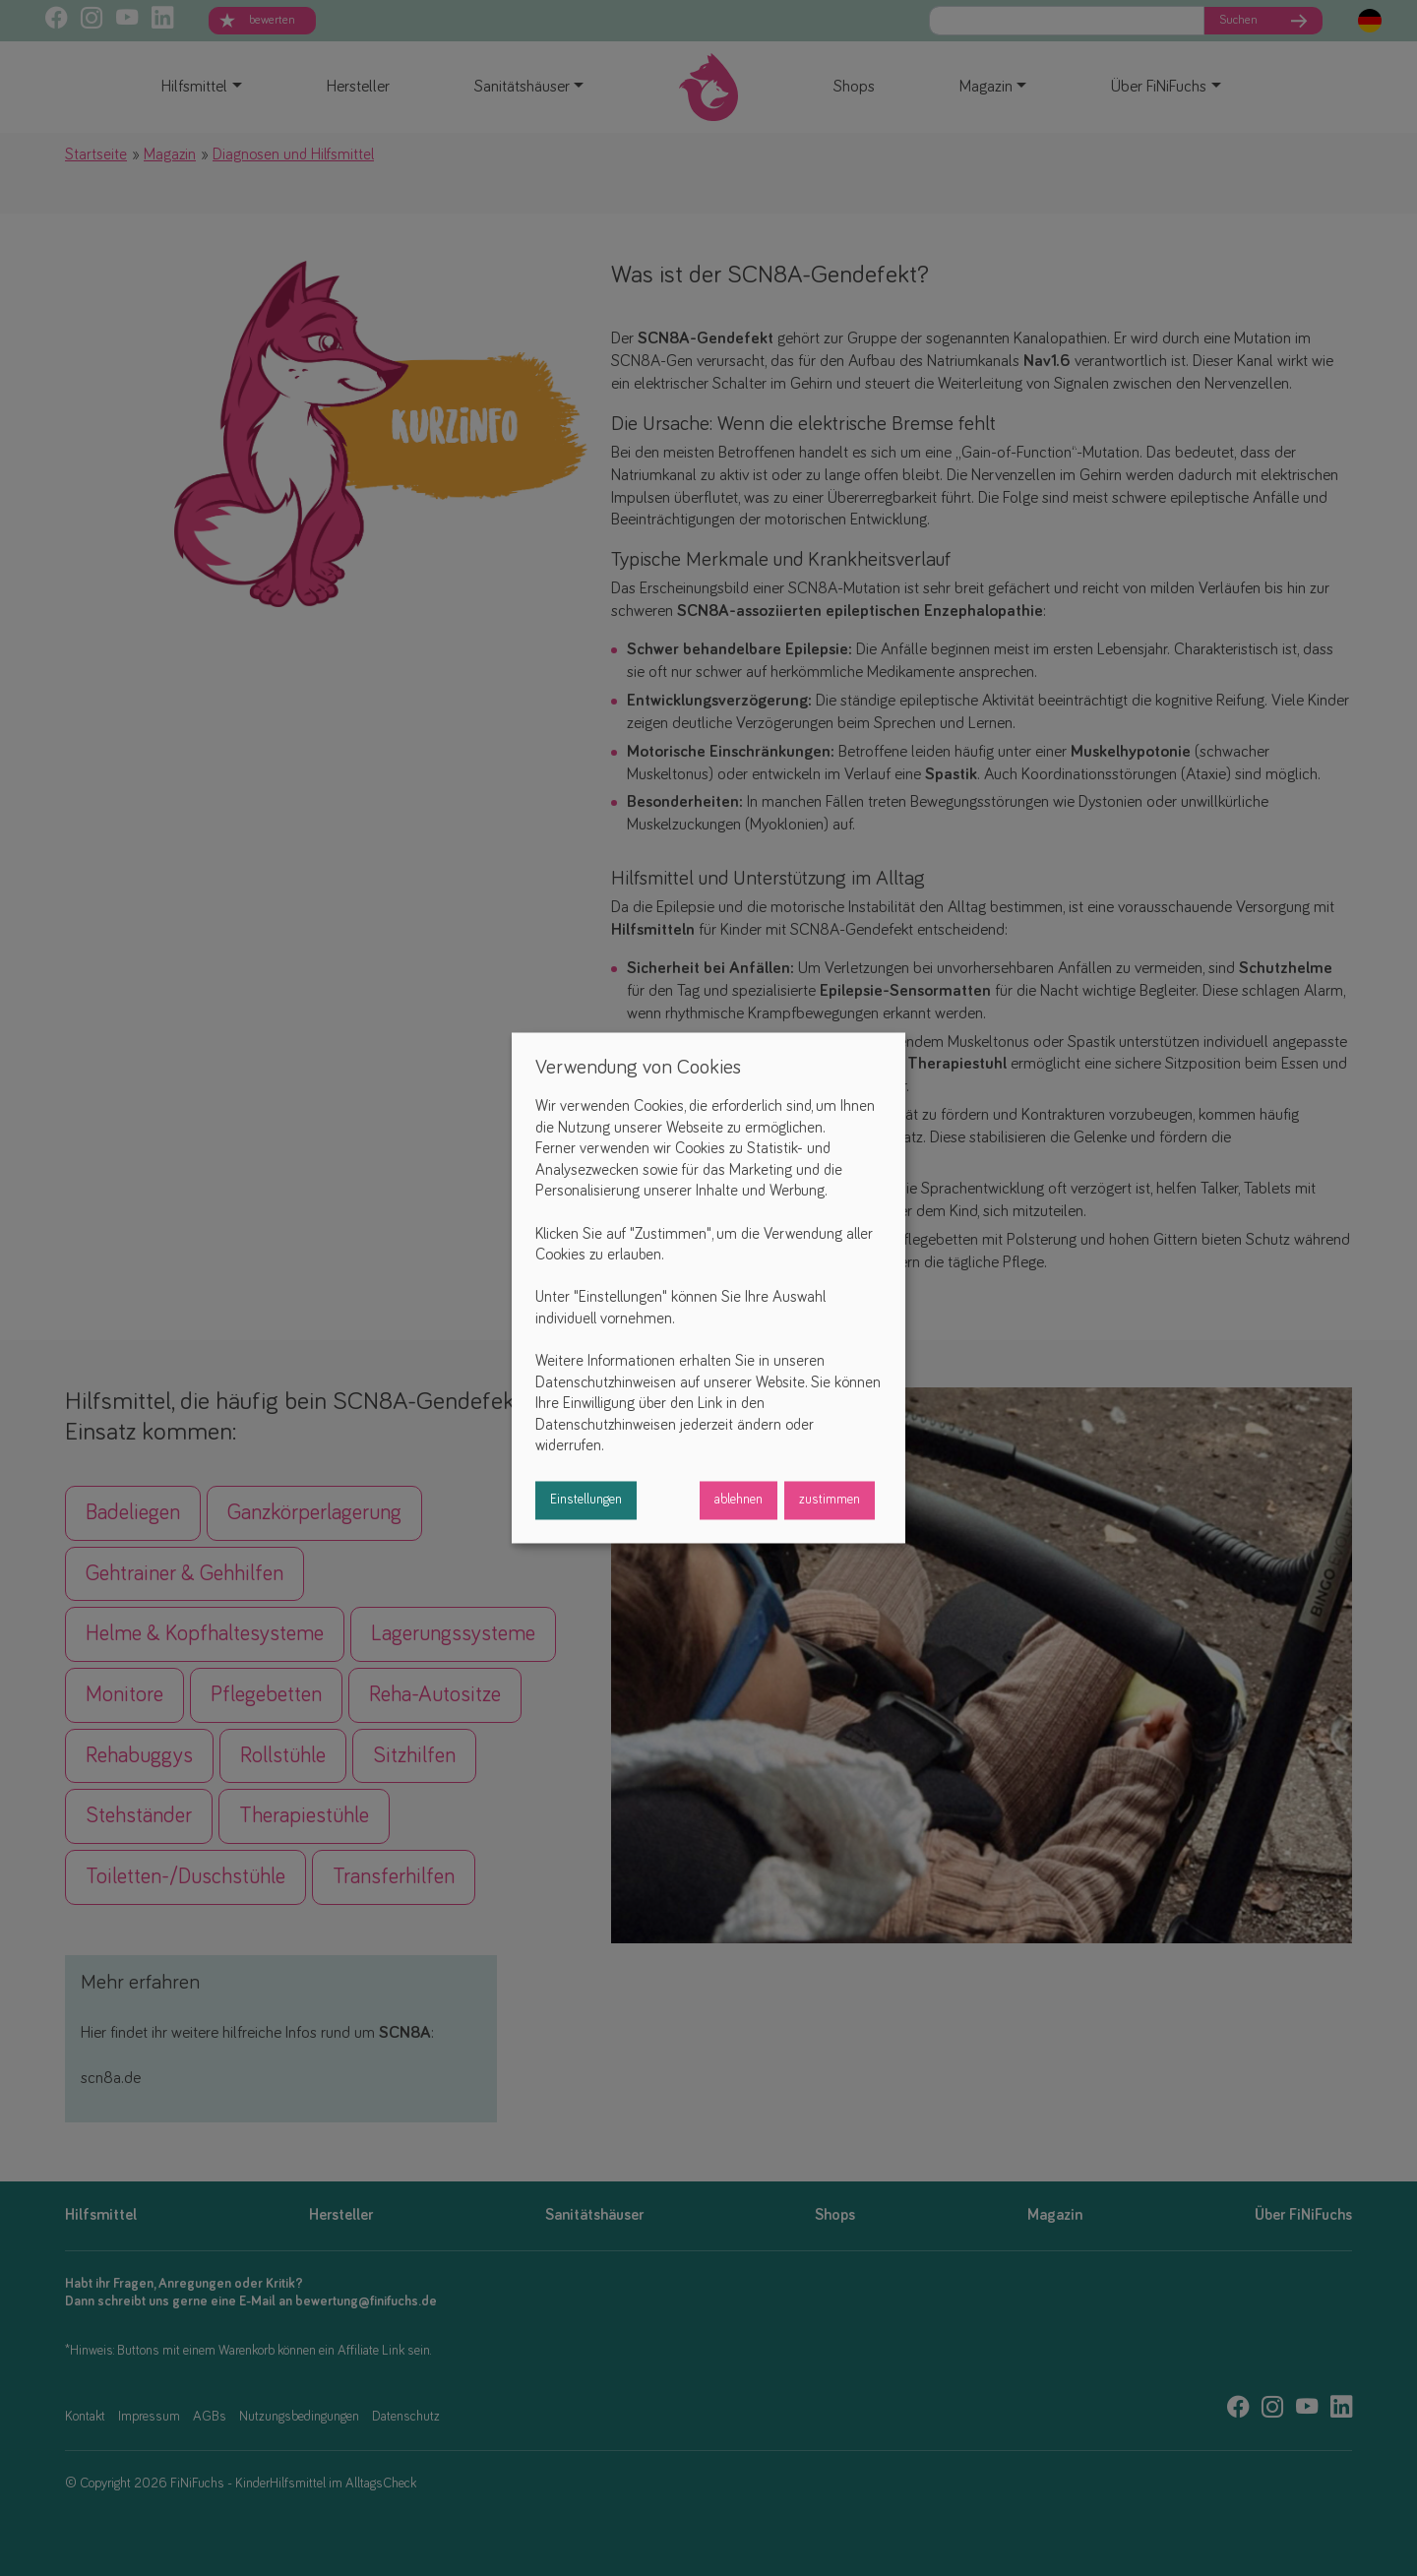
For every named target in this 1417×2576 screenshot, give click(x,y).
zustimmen (829, 1500)
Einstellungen (586, 1500)
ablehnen (738, 1500)
